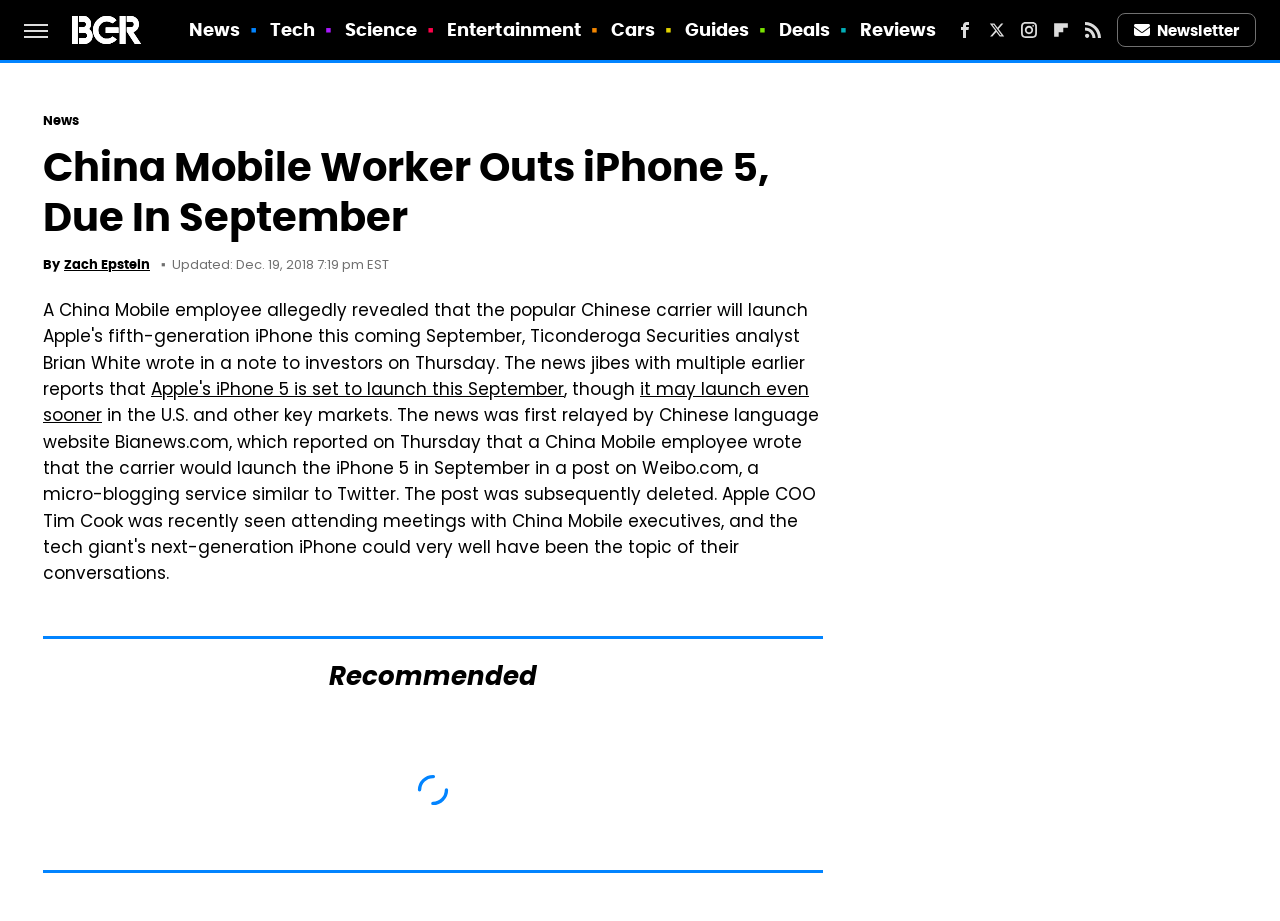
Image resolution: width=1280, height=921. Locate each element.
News (214, 29)
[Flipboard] (1061, 30)
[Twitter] (997, 30)
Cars (633, 29)
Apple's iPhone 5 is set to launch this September (357, 391)
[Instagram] (1029, 30)
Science (381, 29)
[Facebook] (965, 30)
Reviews (898, 29)
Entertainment (514, 29)
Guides (717, 29)
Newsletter (1187, 30)
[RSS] (1093, 30)
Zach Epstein (107, 264)
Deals (805, 29)
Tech (292, 29)
